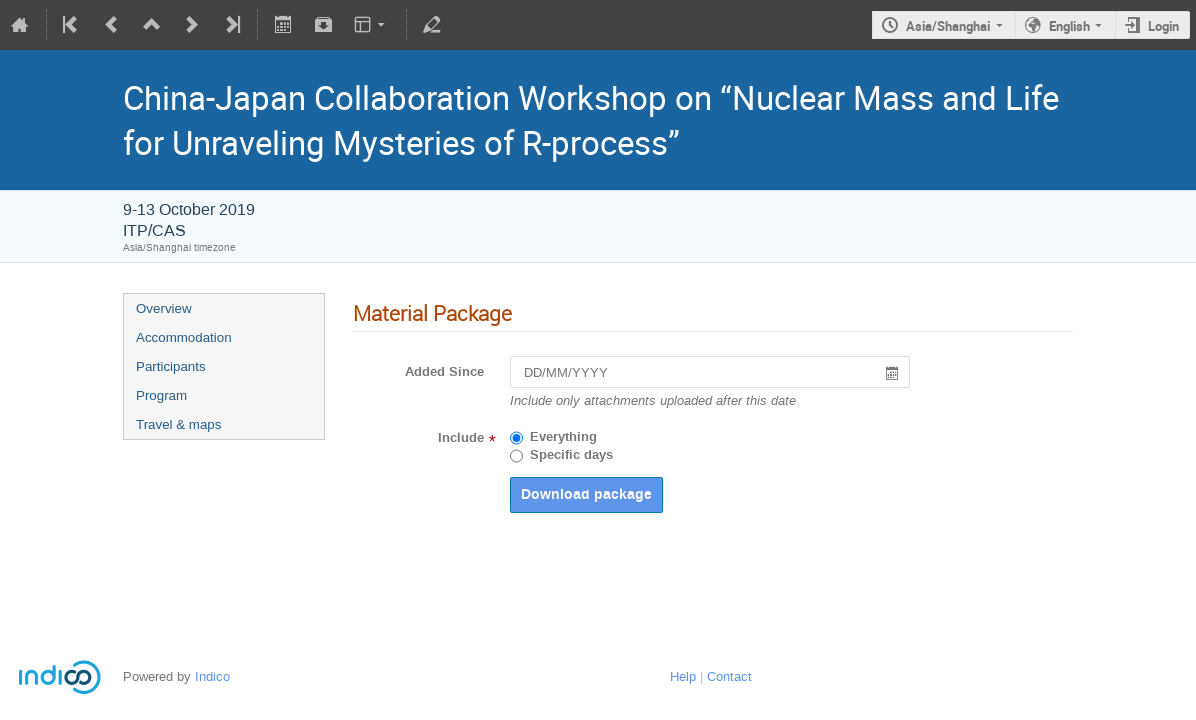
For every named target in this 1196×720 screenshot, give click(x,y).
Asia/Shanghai (948, 26)
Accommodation (184, 337)
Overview (164, 308)
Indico (212, 676)
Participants (171, 366)
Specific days (571, 455)
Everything (563, 437)
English (1069, 26)
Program (161, 395)
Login (1163, 26)
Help (683, 676)
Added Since (444, 372)
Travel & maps (178, 424)
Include (461, 438)
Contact (729, 676)
